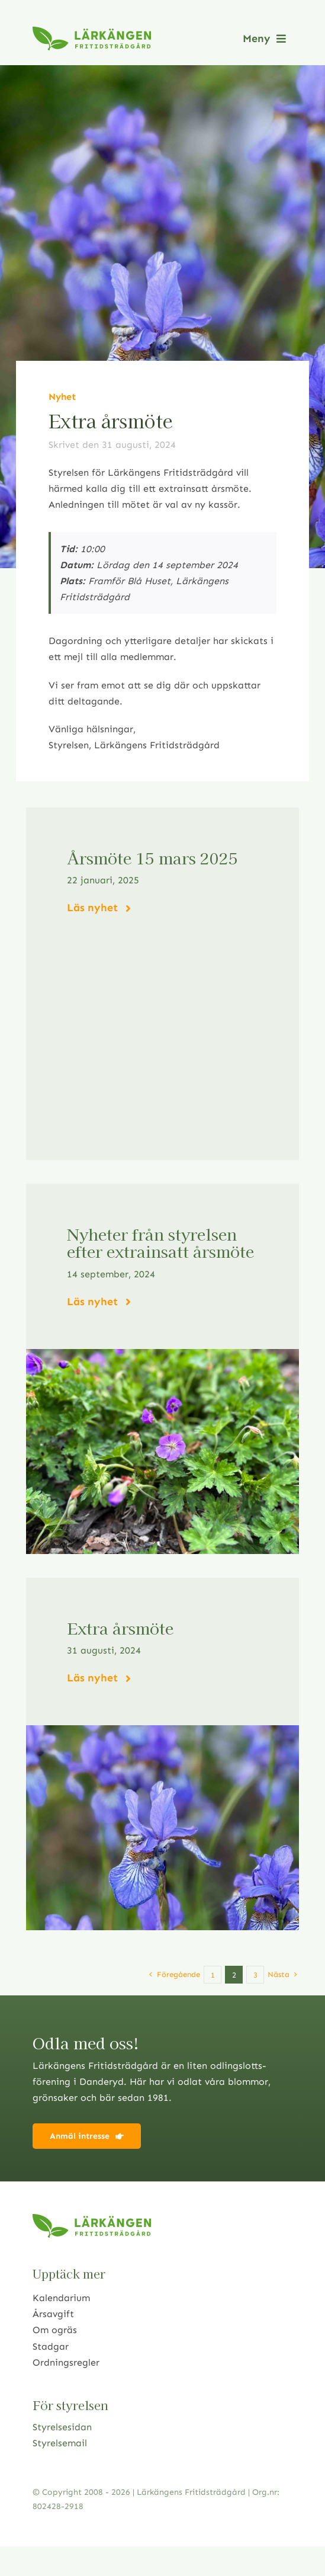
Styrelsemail (60, 2443)
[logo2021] (92, 31)
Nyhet (62, 396)
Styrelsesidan (62, 2427)
